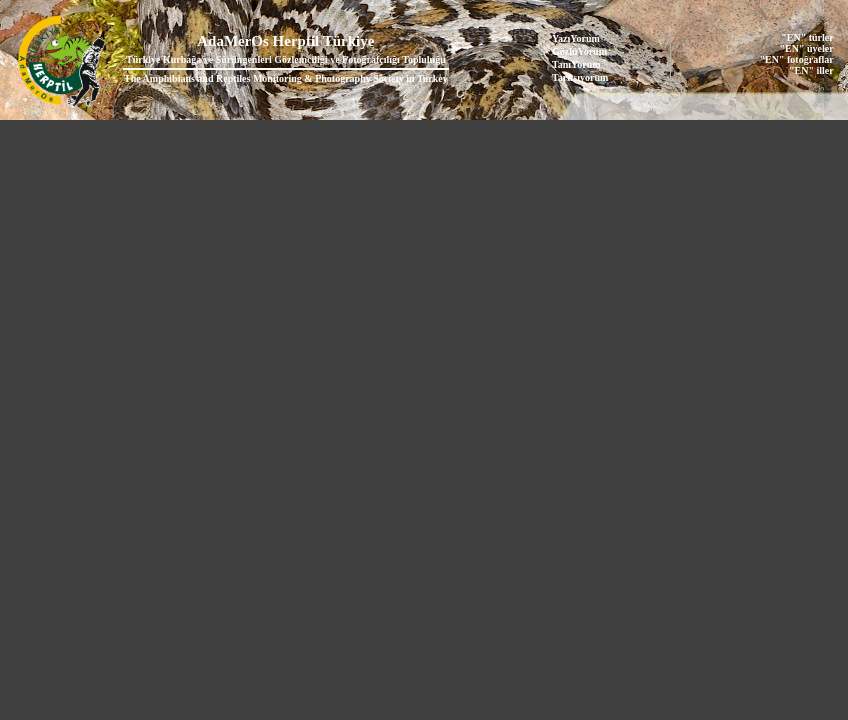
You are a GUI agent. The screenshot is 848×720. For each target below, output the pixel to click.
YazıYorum (576, 38)
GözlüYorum (579, 51)
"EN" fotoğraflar (797, 59)
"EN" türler (807, 37)
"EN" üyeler (807, 48)
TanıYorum (576, 64)
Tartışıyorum (580, 77)
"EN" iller (811, 70)
